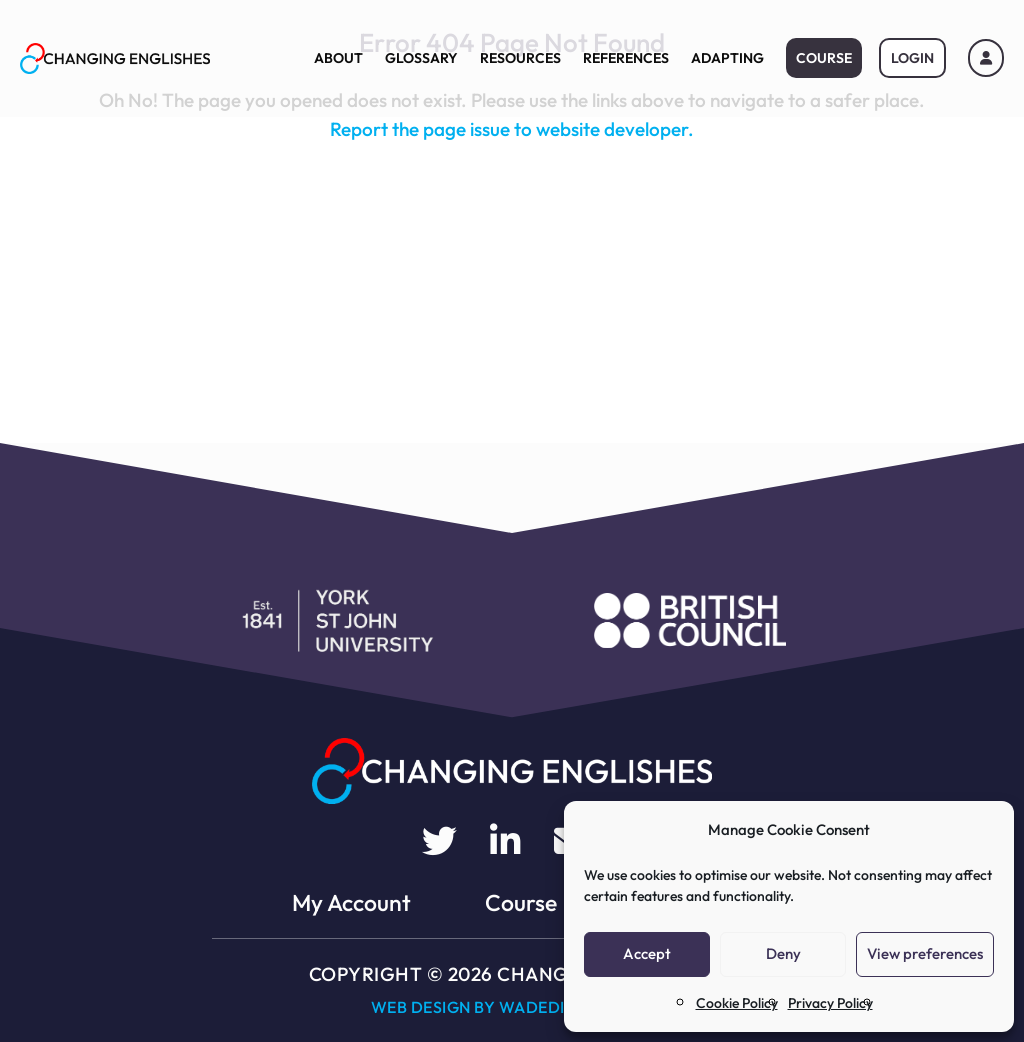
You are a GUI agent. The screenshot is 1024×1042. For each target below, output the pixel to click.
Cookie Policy (737, 1003)
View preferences (925, 953)
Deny (783, 953)
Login (912, 58)
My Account (351, 903)
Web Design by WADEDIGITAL (491, 1007)
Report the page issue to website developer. (512, 129)
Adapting (727, 58)
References (626, 58)
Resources (520, 58)
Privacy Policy (830, 1003)
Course (824, 58)
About (338, 58)
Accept (647, 953)
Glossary (421, 58)
